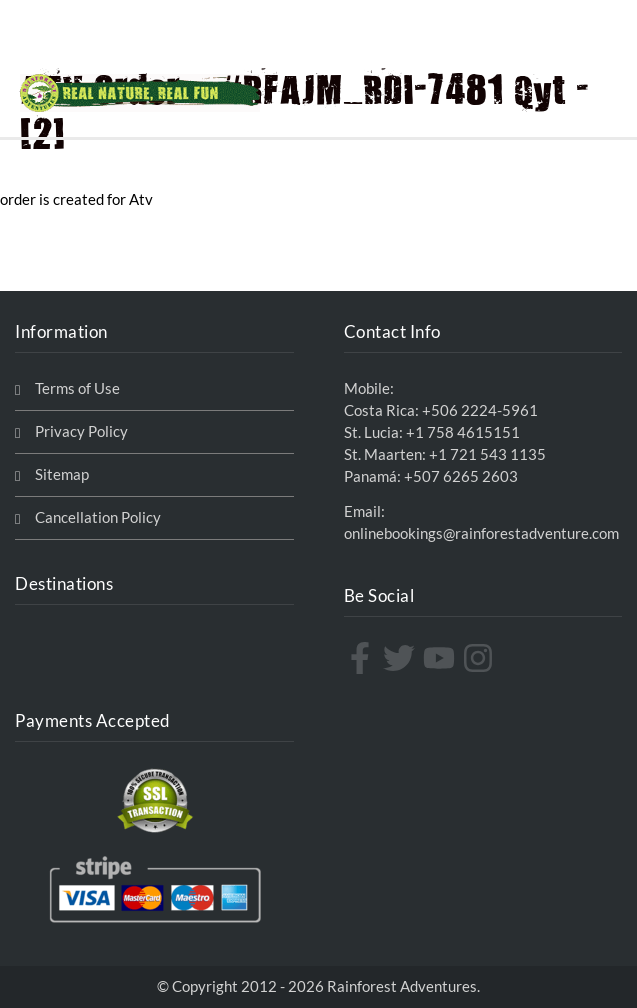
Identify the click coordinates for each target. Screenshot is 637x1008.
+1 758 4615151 (463, 432)
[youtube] (441, 658)
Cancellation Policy (98, 517)
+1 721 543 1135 (487, 454)
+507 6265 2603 (461, 476)
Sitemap (62, 474)
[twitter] (401, 658)
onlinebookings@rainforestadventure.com (481, 533)
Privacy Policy (81, 431)
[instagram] (480, 658)
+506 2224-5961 (480, 410)
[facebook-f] (362, 658)
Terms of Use (77, 388)
